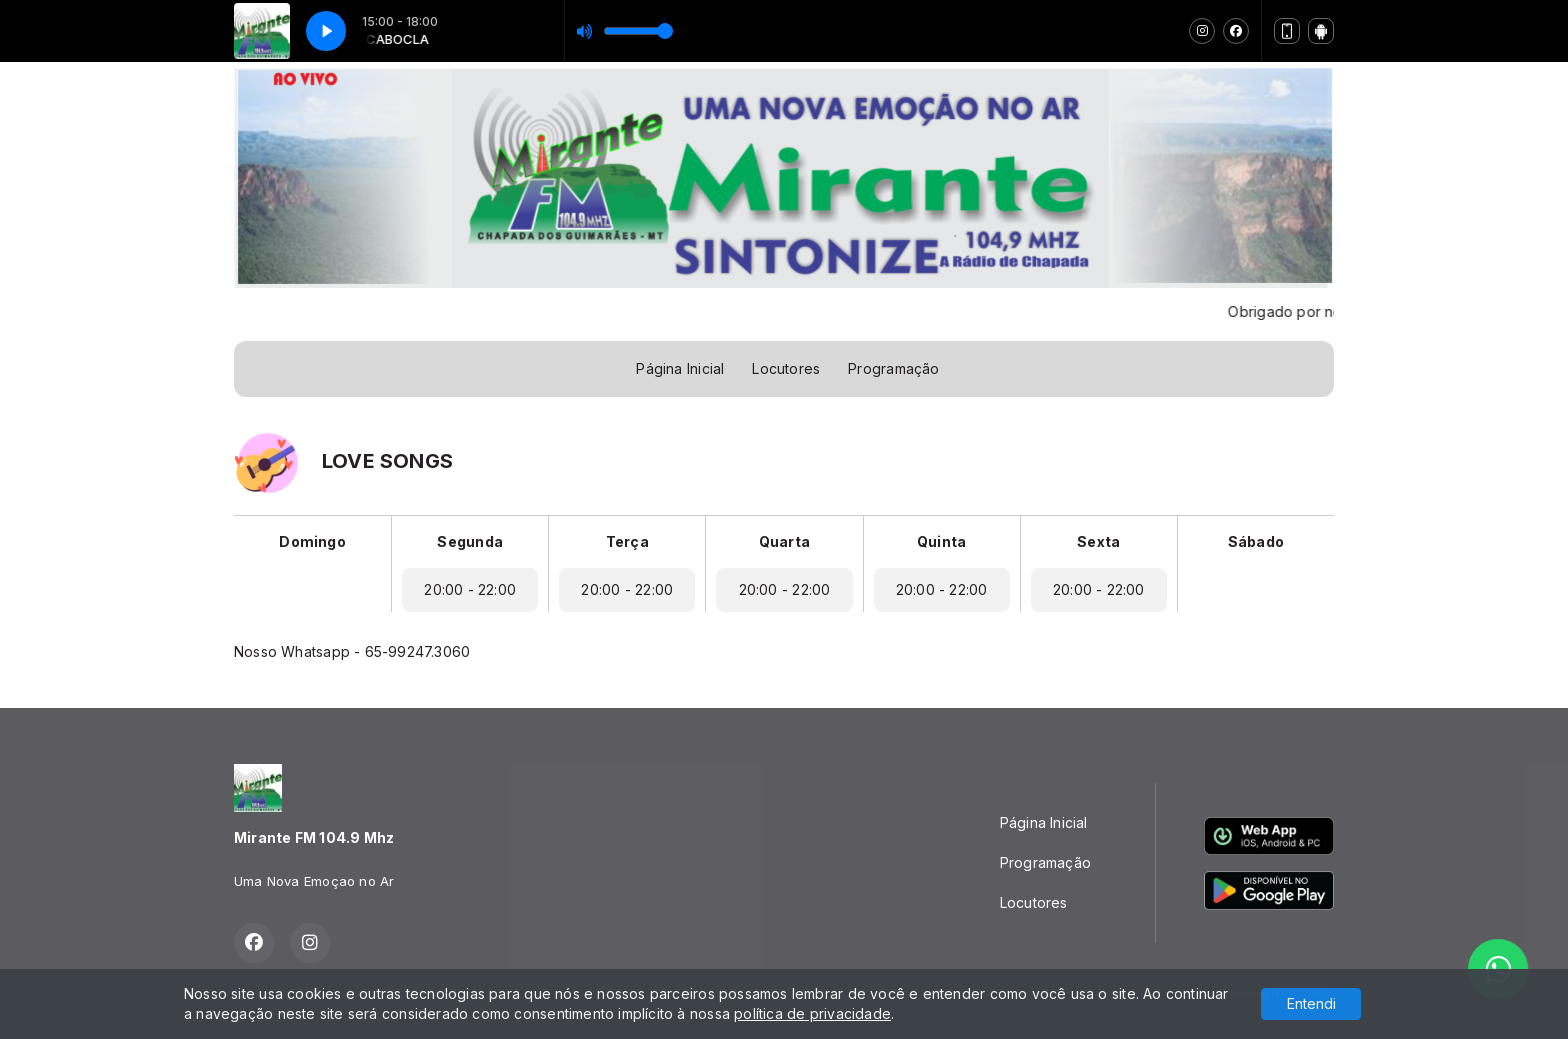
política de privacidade (812, 1013)
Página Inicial (680, 368)
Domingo (312, 541)
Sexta (1098, 541)
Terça (627, 541)
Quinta (941, 541)
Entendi (1311, 1003)
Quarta (784, 541)
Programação (893, 368)
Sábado (1256, 541)
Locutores (786, 368)
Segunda (469, 541)
